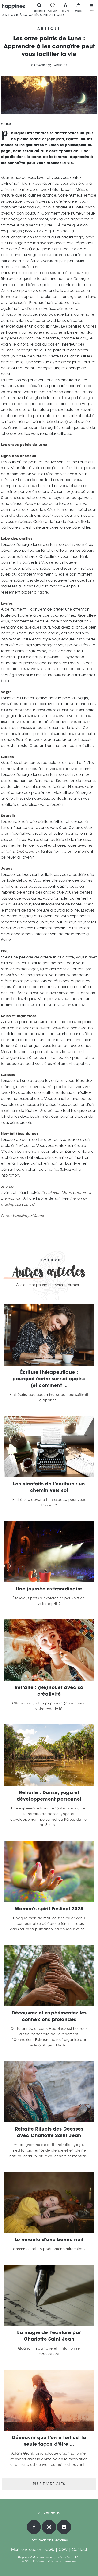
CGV (63, 2550)
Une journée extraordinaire (49, 1589)
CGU (49, 2550)
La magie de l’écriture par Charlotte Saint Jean (49, 2336)
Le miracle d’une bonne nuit (49, 2240)
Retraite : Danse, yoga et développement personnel (49, 1796)
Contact (79, 2550)
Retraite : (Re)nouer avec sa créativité (49, 1691)
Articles (60, 65)
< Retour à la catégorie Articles (33, 15)
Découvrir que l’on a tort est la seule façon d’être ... (49, 2441)
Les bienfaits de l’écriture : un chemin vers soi (49, 1487)
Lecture (49, 1261)
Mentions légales (26, 2550)
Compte (65, 7)
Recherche (39, 7)
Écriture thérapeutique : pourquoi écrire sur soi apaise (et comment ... (49, 1379)
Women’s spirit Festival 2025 (49, 1909)
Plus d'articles (49, 2484)
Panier (78, 7)
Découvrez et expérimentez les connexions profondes (49, 2016)
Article (49, 29)
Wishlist (52, 7)
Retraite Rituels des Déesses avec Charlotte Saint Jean (49, 2132)
